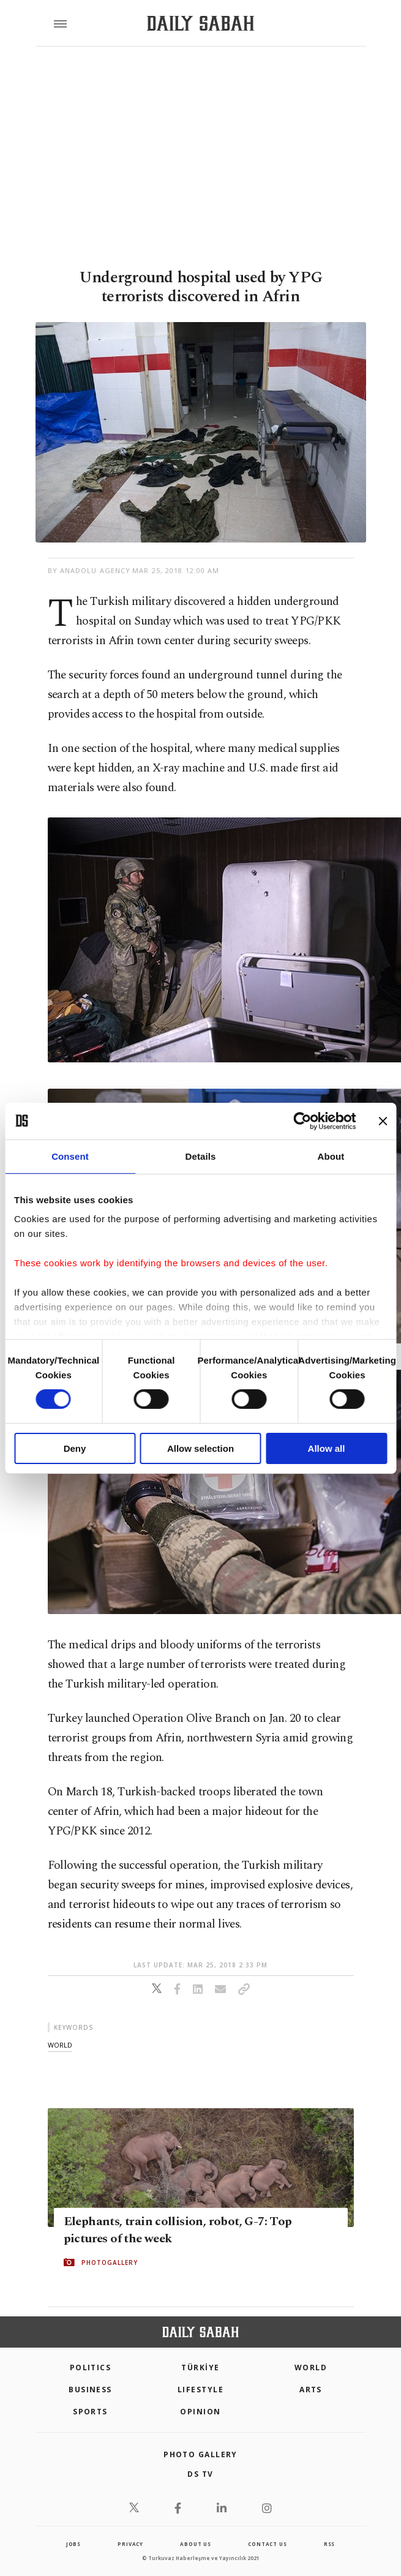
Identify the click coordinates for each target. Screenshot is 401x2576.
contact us (267, 2543)
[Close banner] (382, 1120)
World (310, 2367)
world (60, 2044)
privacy (130, 2543)
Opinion (200, 2411)
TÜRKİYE (200, 2367)
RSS (329, 2543)
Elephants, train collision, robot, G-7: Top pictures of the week (178, 2230)
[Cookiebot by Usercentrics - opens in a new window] (302, 1120)
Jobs (73, 2543)
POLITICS (90, 2367)
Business (90, 2389)
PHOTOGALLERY (109, 2262)
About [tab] (331, 1156)
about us (195, 2543)
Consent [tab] (70, 1156)
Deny (75, 1448)
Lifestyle (200, 2389)
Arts (310, 2389)
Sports (90, 2411)
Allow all (326, 1448)
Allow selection (200, 1448)
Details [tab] (201, 1156)
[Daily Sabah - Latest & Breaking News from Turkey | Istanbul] (200, 23)
